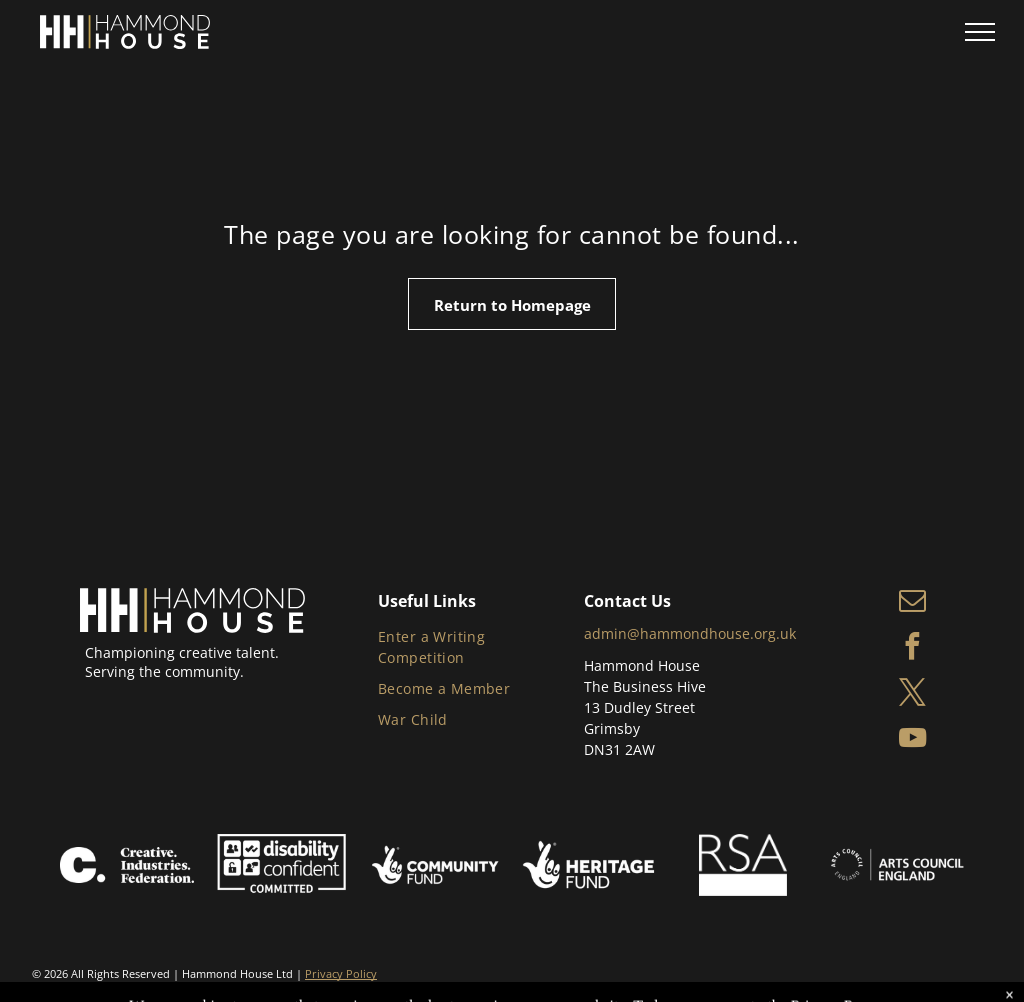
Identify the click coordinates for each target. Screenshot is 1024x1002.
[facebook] (912, 649)
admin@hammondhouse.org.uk (690, 633)
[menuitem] (476, 648)
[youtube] (912, 741)
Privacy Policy (341, 973)
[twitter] (912, 695)
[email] (912, 603)
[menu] (980, 32)
